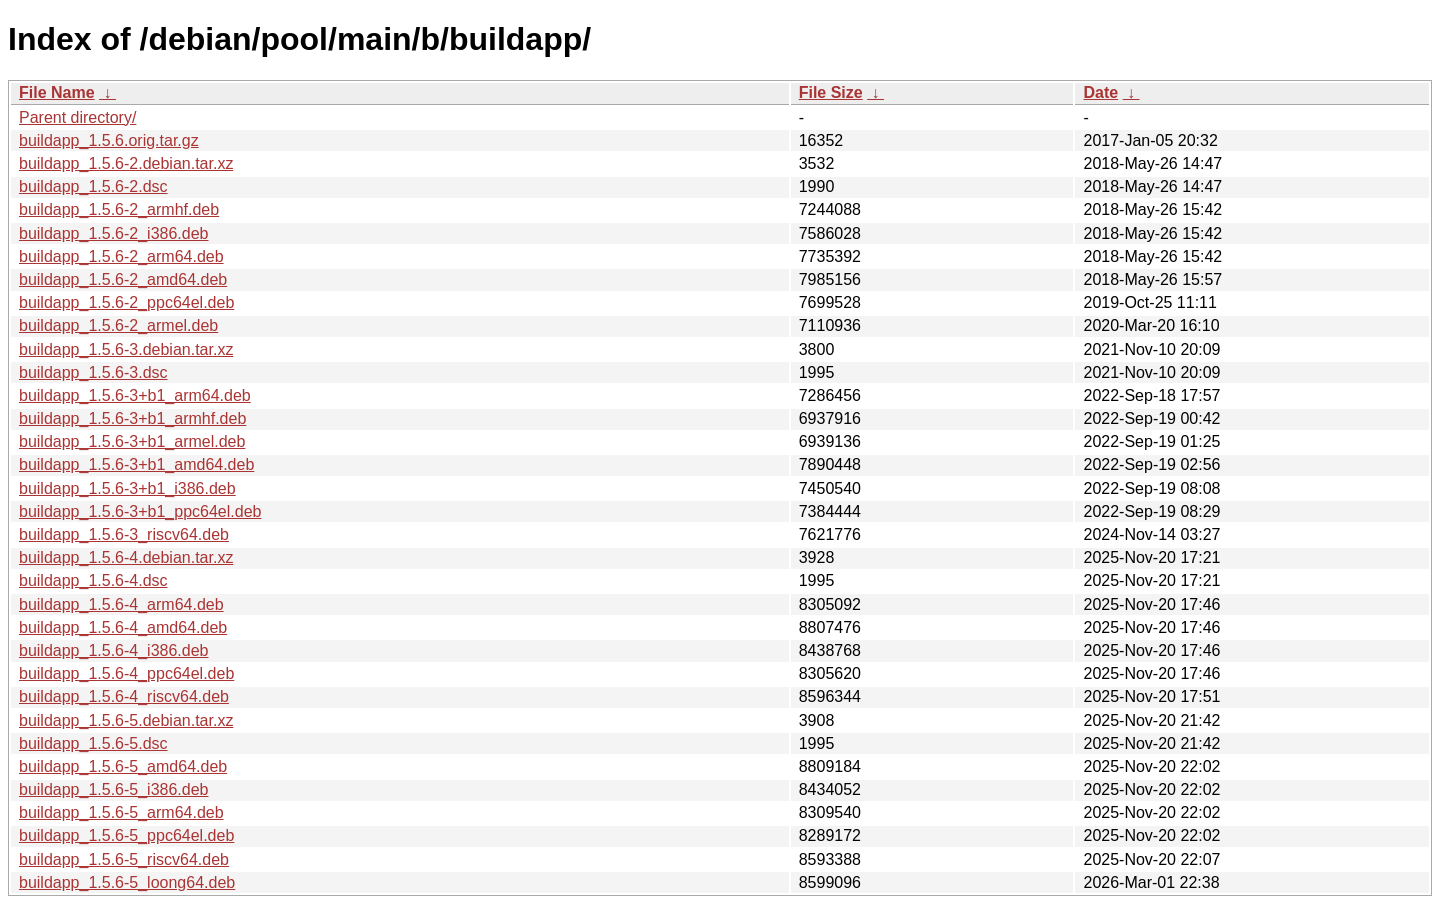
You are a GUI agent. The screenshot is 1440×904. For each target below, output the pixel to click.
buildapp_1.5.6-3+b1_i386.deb (127, 488)
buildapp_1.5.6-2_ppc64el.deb (126, 302)
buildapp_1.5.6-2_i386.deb (114, 233)
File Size (831, 92)
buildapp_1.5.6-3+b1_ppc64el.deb (140, 511)
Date (1100, 92)
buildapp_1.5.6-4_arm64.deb (121, 604)
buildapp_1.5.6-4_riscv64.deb (124, 696)
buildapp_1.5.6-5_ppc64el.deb (126, 835)
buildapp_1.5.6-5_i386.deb (114, 789)
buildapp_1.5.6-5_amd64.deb (123, 766)
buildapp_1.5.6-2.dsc (93, 186)
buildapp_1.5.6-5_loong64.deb (127, 882)
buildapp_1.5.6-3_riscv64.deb (124, 534)
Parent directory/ (77, 117)
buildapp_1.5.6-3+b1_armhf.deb (132, 418)
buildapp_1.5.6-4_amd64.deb (123, 627)
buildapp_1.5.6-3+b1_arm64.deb (135, 395)
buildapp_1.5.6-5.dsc (93, 743)
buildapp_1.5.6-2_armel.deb (118, 325)
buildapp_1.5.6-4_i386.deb (114, 650)
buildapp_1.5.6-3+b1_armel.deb (132, 441)
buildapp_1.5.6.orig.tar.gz (109, 140)
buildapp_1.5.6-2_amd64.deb (123, 279)
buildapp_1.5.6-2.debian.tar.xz (126, 163)
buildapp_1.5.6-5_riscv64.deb (124, 859)
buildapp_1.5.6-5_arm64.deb (121, 812)
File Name (57, 92)
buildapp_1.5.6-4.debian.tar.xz (126, 557)
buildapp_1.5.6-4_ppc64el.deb (126, 673)
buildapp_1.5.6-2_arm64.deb (121, 256)
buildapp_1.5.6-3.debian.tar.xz (126, 349)
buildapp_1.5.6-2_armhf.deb (119, 209)
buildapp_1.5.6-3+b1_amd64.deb (136, 464)
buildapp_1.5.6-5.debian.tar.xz (126, 720)
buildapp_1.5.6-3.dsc (93, 372)
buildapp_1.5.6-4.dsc (93, 580)
